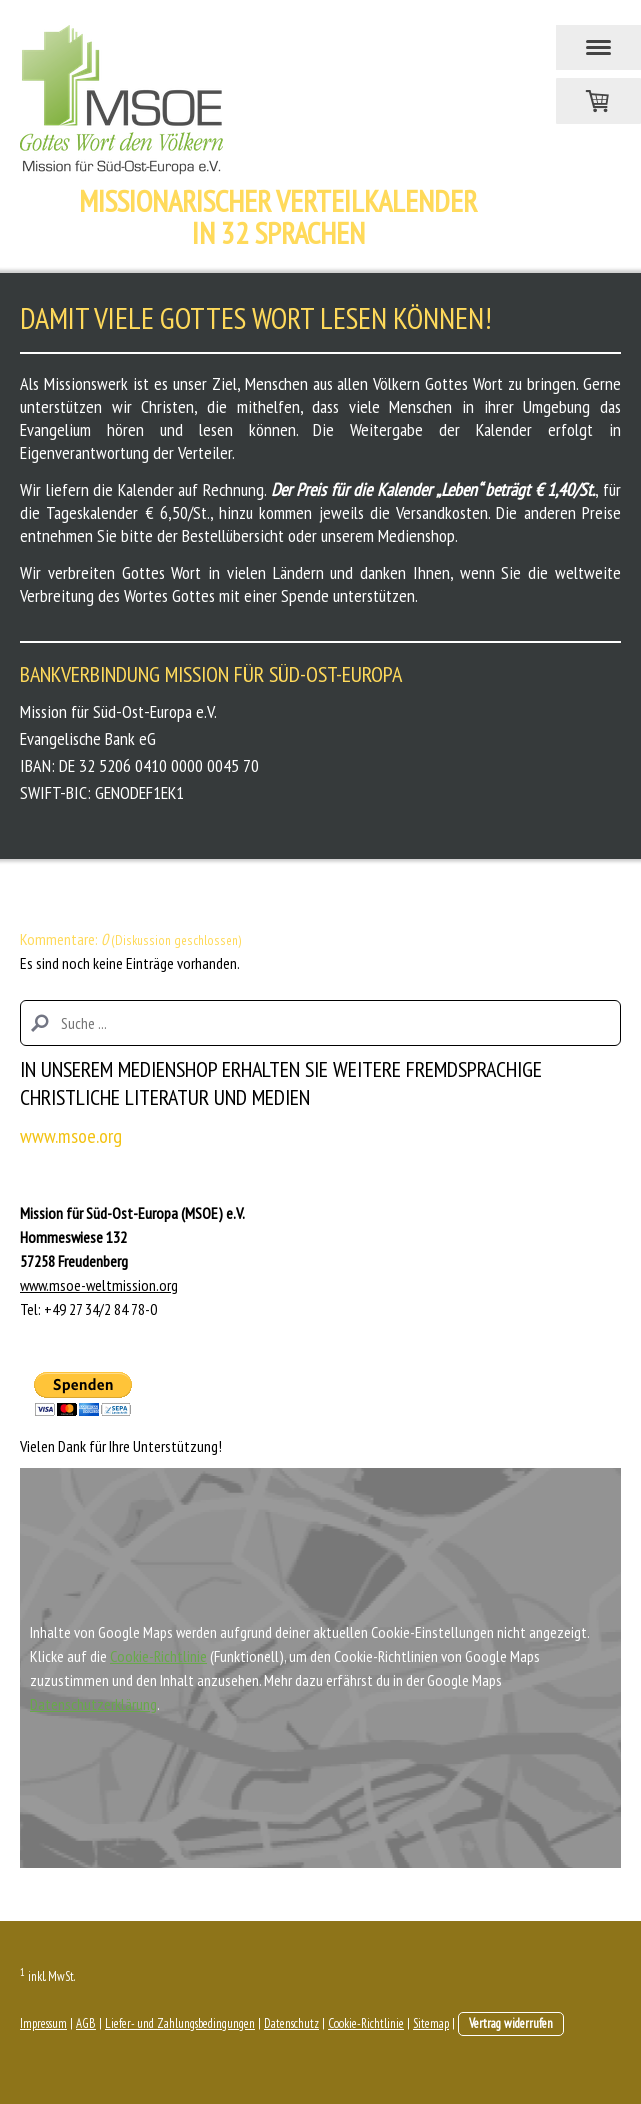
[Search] (320, 1023)
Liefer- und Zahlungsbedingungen (180, 2023)
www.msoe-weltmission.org (99, 1285)
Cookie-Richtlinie (158, 1656)
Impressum (43, 2023)
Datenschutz (291, 2023)
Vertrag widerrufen (511, 2023)
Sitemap (431, 2023)
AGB (86, 2023)
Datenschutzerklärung (93, 1704)
